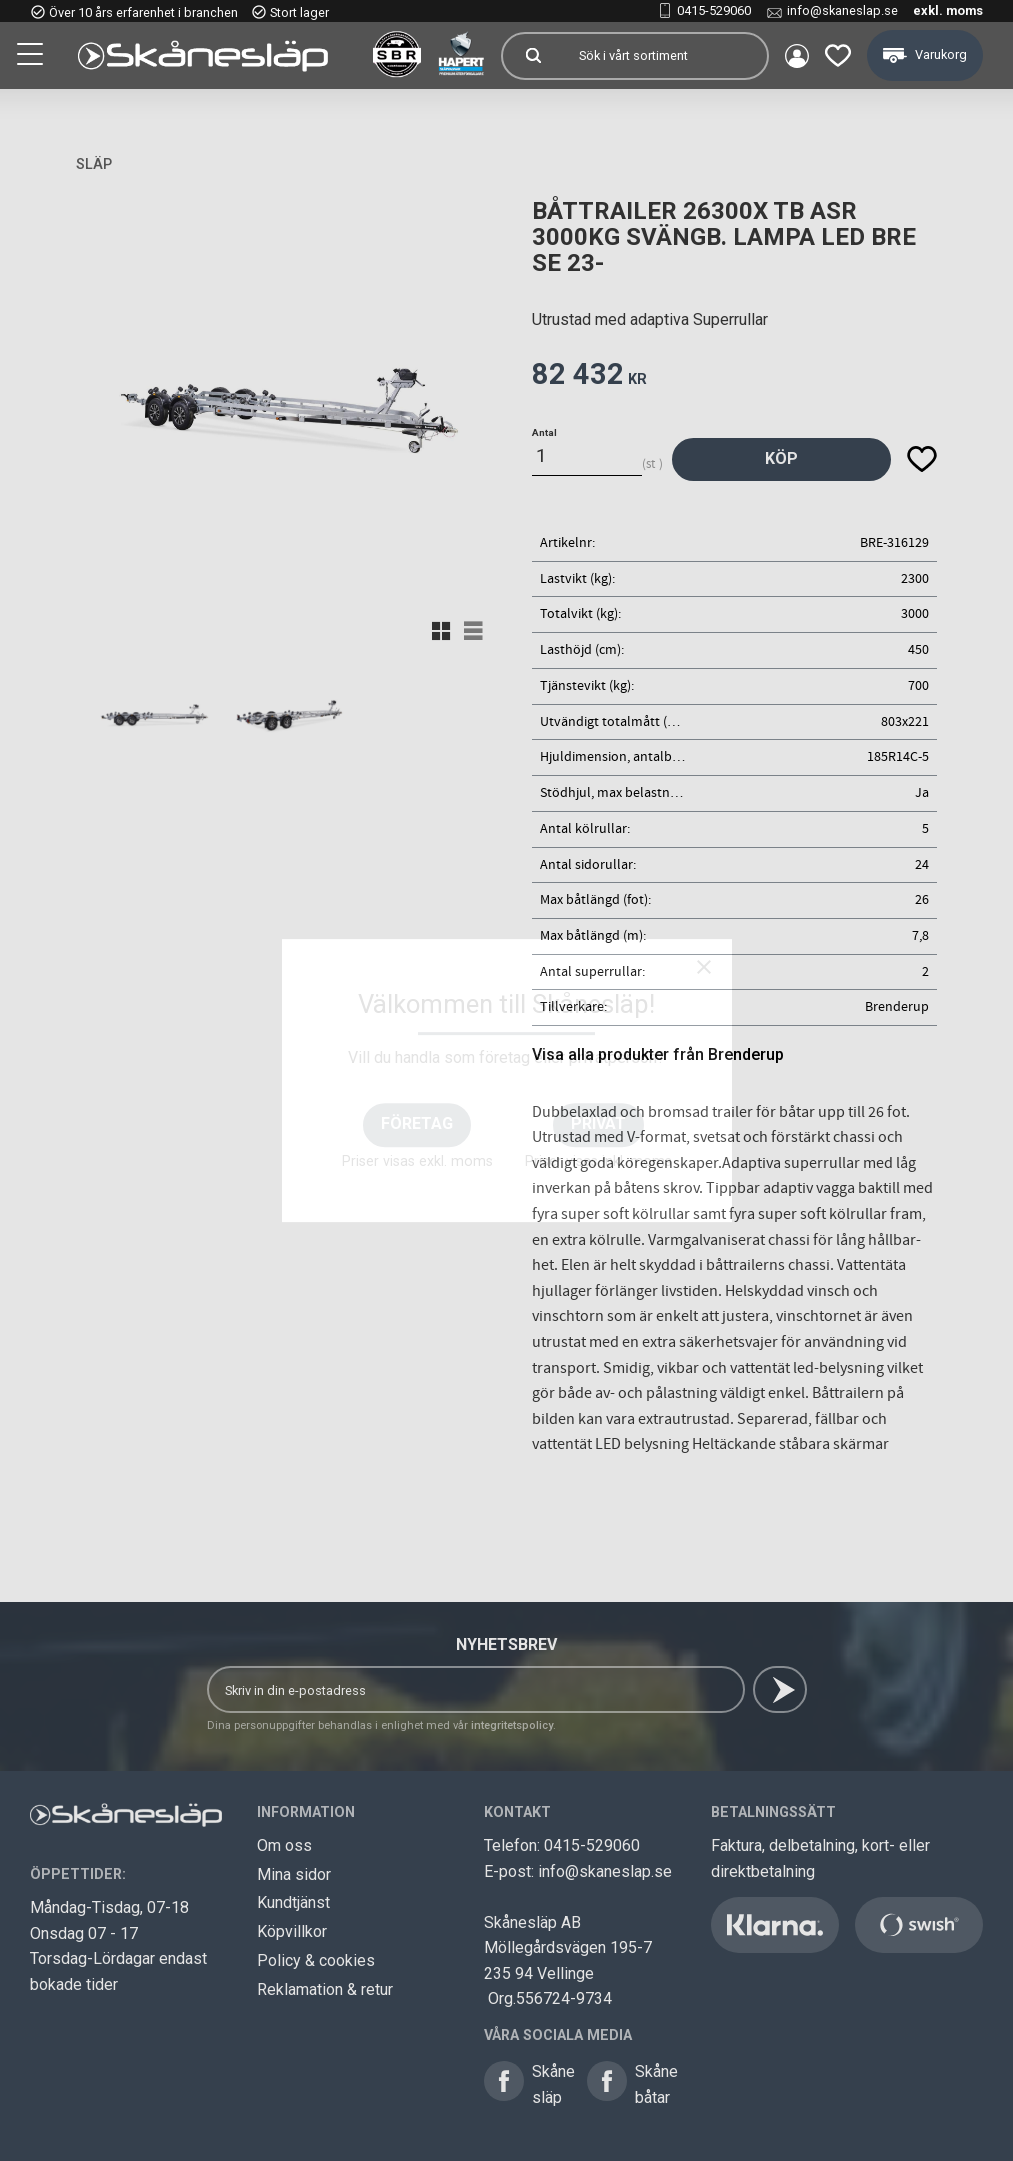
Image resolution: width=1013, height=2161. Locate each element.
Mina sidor (294, 1874)
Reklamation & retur (325, 1989)
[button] (32, 57)
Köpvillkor (292, 1931)
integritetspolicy (512, 1725)
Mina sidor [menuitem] (797, 56)
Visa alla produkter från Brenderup (658, 1054)
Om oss (284, 1845)
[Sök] (533, 56)
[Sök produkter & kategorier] (665, 56)
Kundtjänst (293, 1902)
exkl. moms (948, 10)
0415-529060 (714, 10)
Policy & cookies (316, 1960)
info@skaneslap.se (842, 10)
